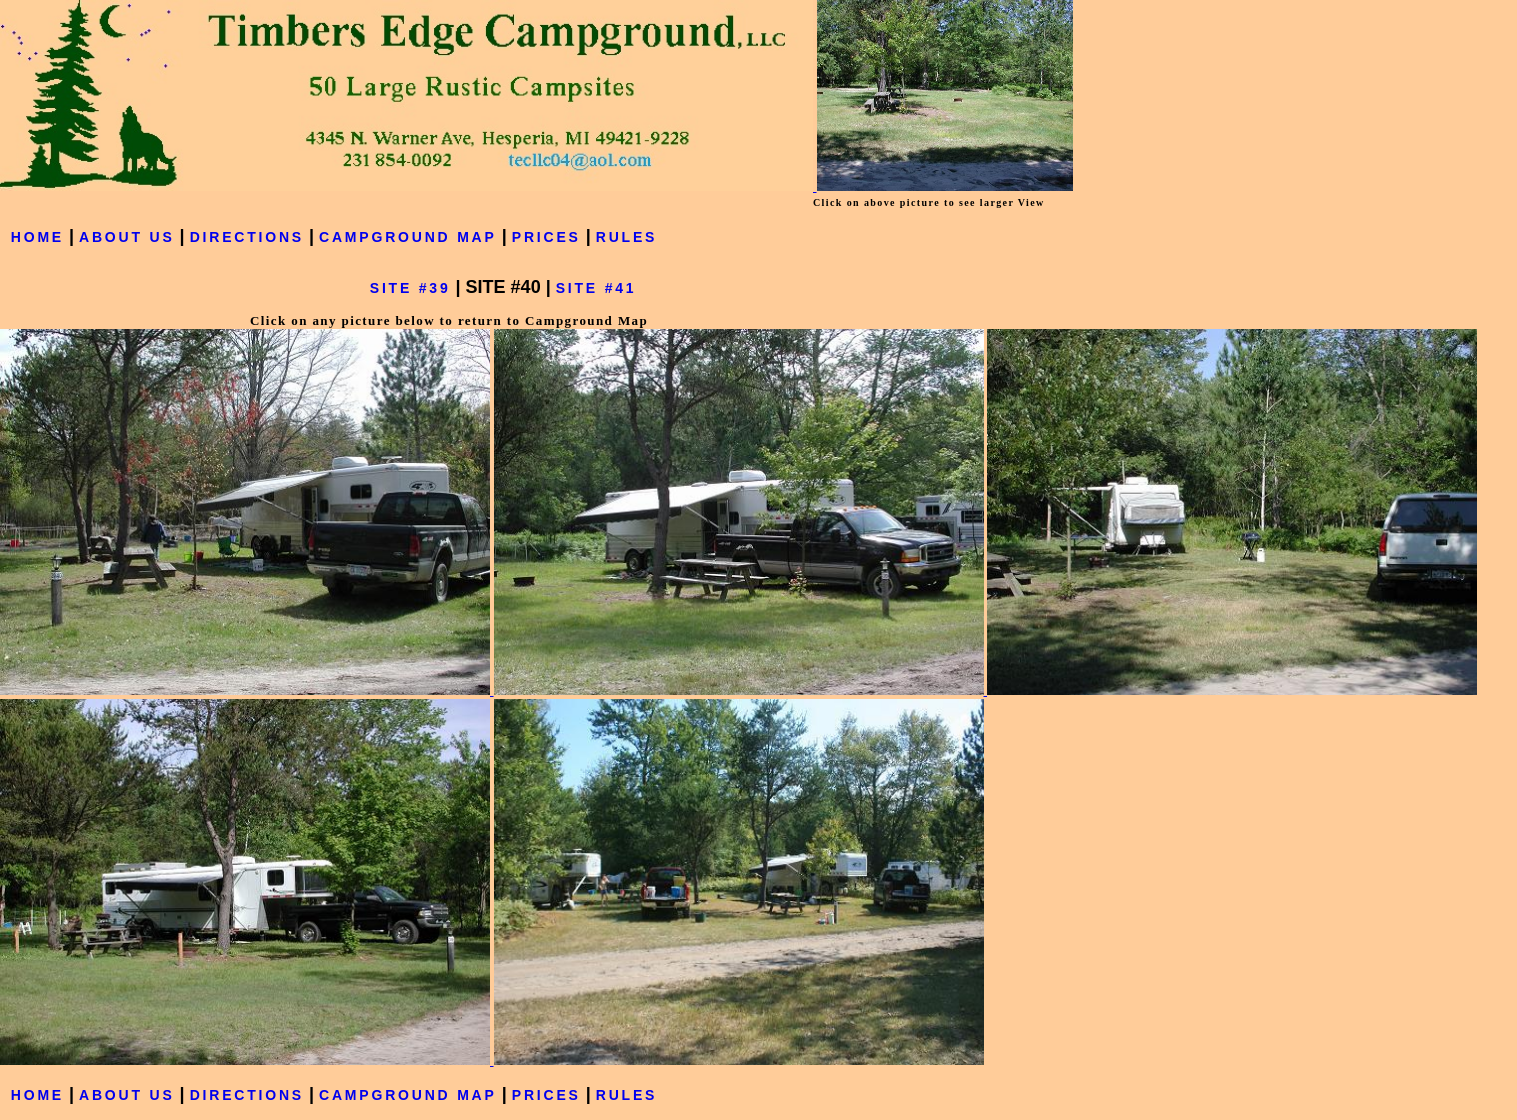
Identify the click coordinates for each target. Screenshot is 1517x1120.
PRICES (546, 237)
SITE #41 (596, 288)
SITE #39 (410, 288)
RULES (626, 237)
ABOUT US (127, 237)
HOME (37, 237)
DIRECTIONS (247, 237)
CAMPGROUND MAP (408, 237)
